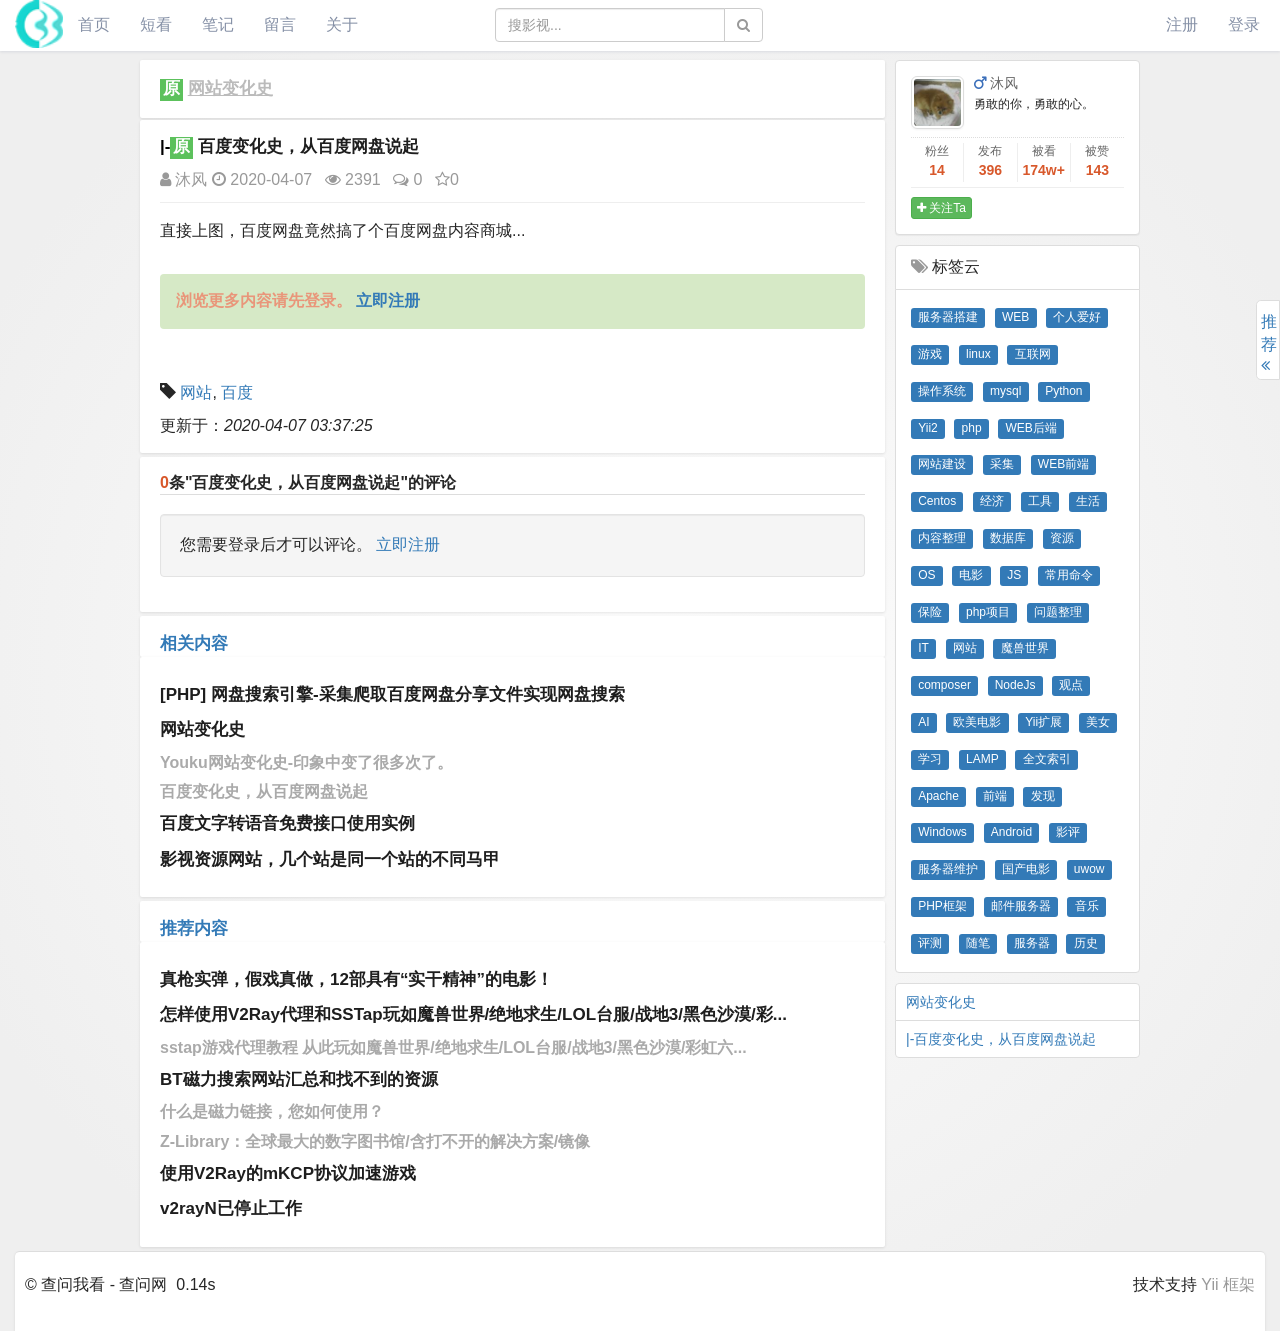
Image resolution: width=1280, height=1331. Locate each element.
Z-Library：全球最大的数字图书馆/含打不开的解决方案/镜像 (375, 1141)
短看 (156, 24)
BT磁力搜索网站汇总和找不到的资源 (299, 1079)
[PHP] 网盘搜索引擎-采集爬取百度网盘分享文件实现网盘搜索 (392, 694)
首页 (94, 24)
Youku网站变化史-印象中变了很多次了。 (306, 762)
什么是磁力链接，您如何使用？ (272, 1111)
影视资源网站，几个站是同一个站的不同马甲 (330, 859)
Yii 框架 (1228, 1284)
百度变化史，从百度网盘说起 (264, 791)
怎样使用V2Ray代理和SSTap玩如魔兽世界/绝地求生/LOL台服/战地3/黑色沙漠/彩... (473, 1014)
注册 (1182, 24)
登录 (1244, 24)
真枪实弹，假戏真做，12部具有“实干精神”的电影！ (356, 979)
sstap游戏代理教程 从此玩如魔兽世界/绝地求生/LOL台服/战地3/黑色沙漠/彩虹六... (453, 1047)
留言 (280, 24)
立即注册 (408, 544)
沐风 (183, 179)
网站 (196, 392)
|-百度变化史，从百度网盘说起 (1001, 1039)
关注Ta (941, 208)
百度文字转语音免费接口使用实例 (287, 823)
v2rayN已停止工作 (231, 1208)
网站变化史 (230, 88)
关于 (342, 24)
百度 (237, 392)
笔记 (218, 24)
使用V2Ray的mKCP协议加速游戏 (288, 1173)
